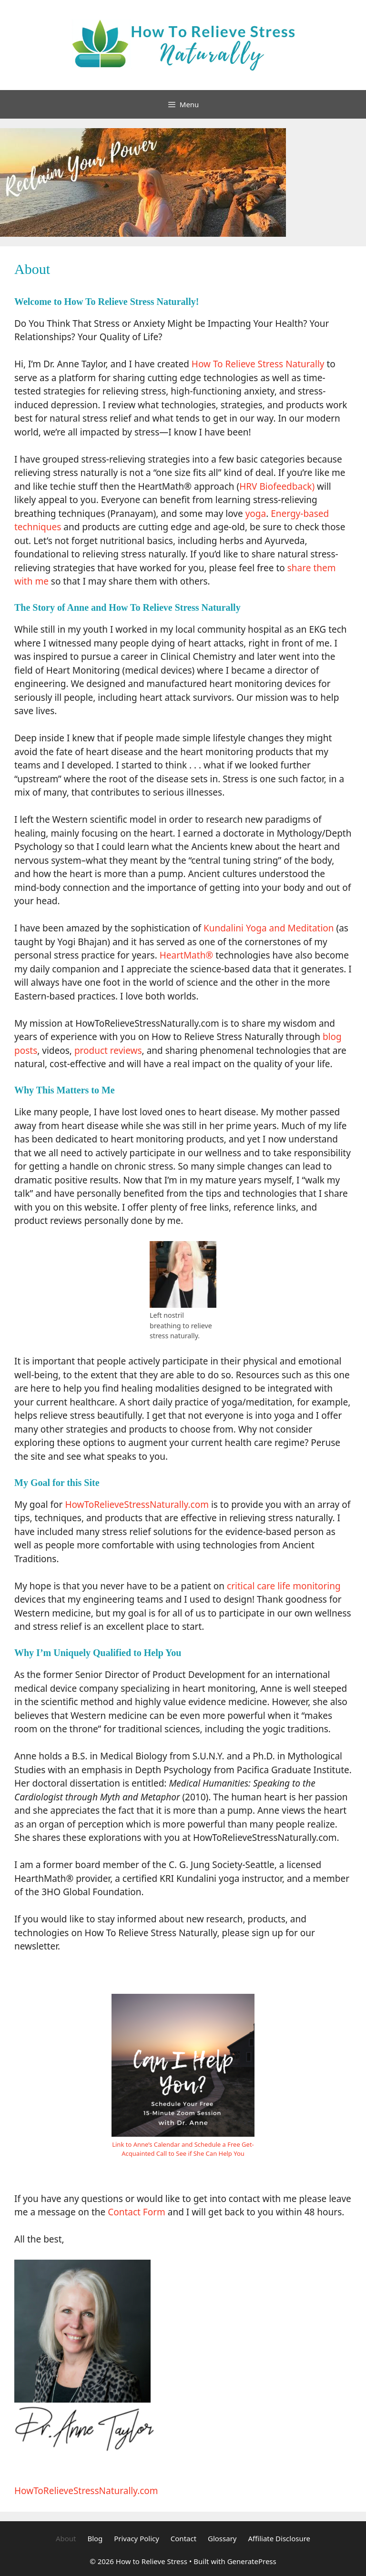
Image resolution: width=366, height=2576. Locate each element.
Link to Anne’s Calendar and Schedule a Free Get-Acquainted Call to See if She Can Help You (183, 2149)
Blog (94, 2538)
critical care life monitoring (284, 1586)
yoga (255, 513)
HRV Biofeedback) (277, 486)
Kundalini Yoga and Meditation (268, 928)
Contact (183, 2538)
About (66, 2538)
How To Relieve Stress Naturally (258, 364)
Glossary (222, 2538)
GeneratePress (251, 2561)
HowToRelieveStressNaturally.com (137, 1504)
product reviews (108, 1050)
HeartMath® (186, 955)
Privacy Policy (136, 2538)
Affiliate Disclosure (279, 2538)
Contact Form (136, 2212)
